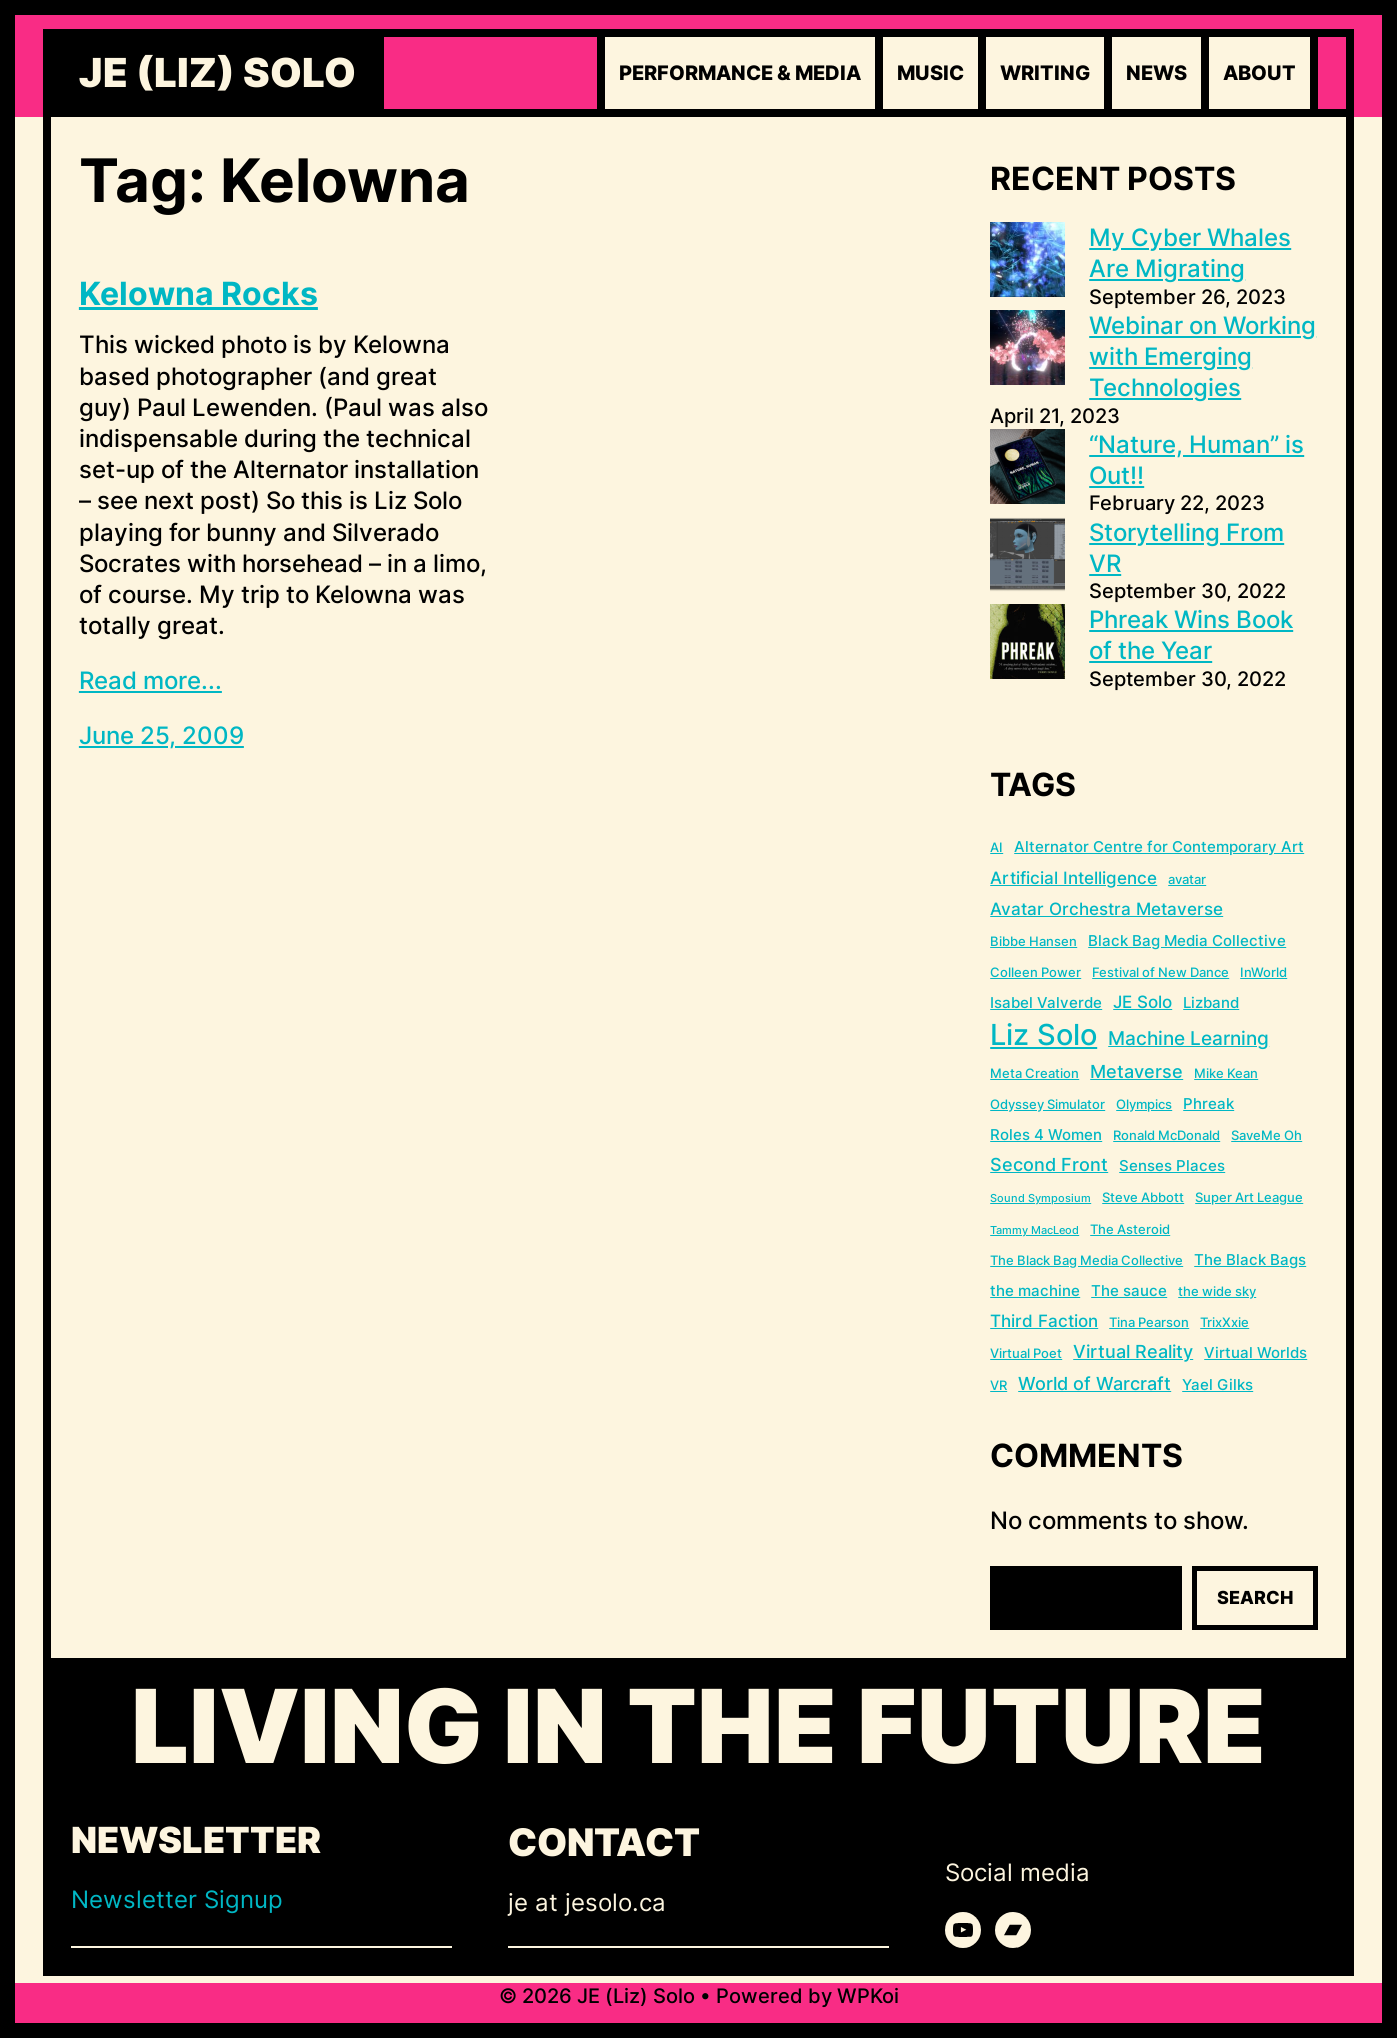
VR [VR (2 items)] (998, 1385)
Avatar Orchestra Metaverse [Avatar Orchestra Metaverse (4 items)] (1106, 909)
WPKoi (868, 1996)
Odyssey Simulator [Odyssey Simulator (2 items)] (1047, 1104)
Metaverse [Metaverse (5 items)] (1136, 1071)
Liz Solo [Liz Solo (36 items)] (1043, 1034)
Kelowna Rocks (198, 294)
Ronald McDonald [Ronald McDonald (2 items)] (1166, 1135)
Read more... (150, 680)
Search (1255, 1597)
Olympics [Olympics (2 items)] (1144, 1104)
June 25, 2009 (161, 735)
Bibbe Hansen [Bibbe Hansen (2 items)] (1033, 941)
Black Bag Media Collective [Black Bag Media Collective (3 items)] (1187, 940)
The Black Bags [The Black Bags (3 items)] (1250, 1259)
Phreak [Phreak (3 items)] (1208, 1103)
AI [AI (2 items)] (996, 847)
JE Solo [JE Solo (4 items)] (1142, 1002)
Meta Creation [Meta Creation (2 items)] (1034, 1073)
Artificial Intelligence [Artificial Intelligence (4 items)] (1073, 878)
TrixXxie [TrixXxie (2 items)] (1224, 1322)
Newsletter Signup (177, 1899)
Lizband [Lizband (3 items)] (1211, 1002)
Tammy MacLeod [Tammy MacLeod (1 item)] (1034, 1230)
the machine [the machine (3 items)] (1035, 1290)
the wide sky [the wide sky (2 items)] (1217, 1291)
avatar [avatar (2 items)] (1187, 879)
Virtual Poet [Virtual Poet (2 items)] (1026, 1353)
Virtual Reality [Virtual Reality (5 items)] (1133, 1351)
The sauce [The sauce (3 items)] (1129, 1290)
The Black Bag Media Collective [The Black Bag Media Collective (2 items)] (1086, 1260)
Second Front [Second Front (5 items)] (1049, 1164)
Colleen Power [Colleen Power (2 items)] (1035, 972)
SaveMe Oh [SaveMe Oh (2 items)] (1266, 1135)
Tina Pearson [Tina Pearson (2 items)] (1149, 1322)
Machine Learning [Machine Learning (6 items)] (1188, 1038)
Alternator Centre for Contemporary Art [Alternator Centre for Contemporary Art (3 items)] (1159, 846)
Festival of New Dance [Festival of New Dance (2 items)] (1160, 972)
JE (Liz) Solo (217, 73)
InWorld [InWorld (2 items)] (1263, 972)
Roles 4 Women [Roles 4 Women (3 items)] (1046, 1134)
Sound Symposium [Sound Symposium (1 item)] (1040, 1198)
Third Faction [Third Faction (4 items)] (1044, 1321)
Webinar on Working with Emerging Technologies (1202, 356)
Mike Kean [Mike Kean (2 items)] (1226, 1073)
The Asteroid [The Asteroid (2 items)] (1130, 1229)
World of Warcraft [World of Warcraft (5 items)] (1094, 1383)
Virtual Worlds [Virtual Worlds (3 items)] (1255, 1352)
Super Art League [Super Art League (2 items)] (1249, 1197)
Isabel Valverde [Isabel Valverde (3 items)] (1046, 1002)
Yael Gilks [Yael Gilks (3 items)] (1217, 1384)
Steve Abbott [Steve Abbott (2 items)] (1143, 1197)
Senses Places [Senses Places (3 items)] (1172, 1165)
